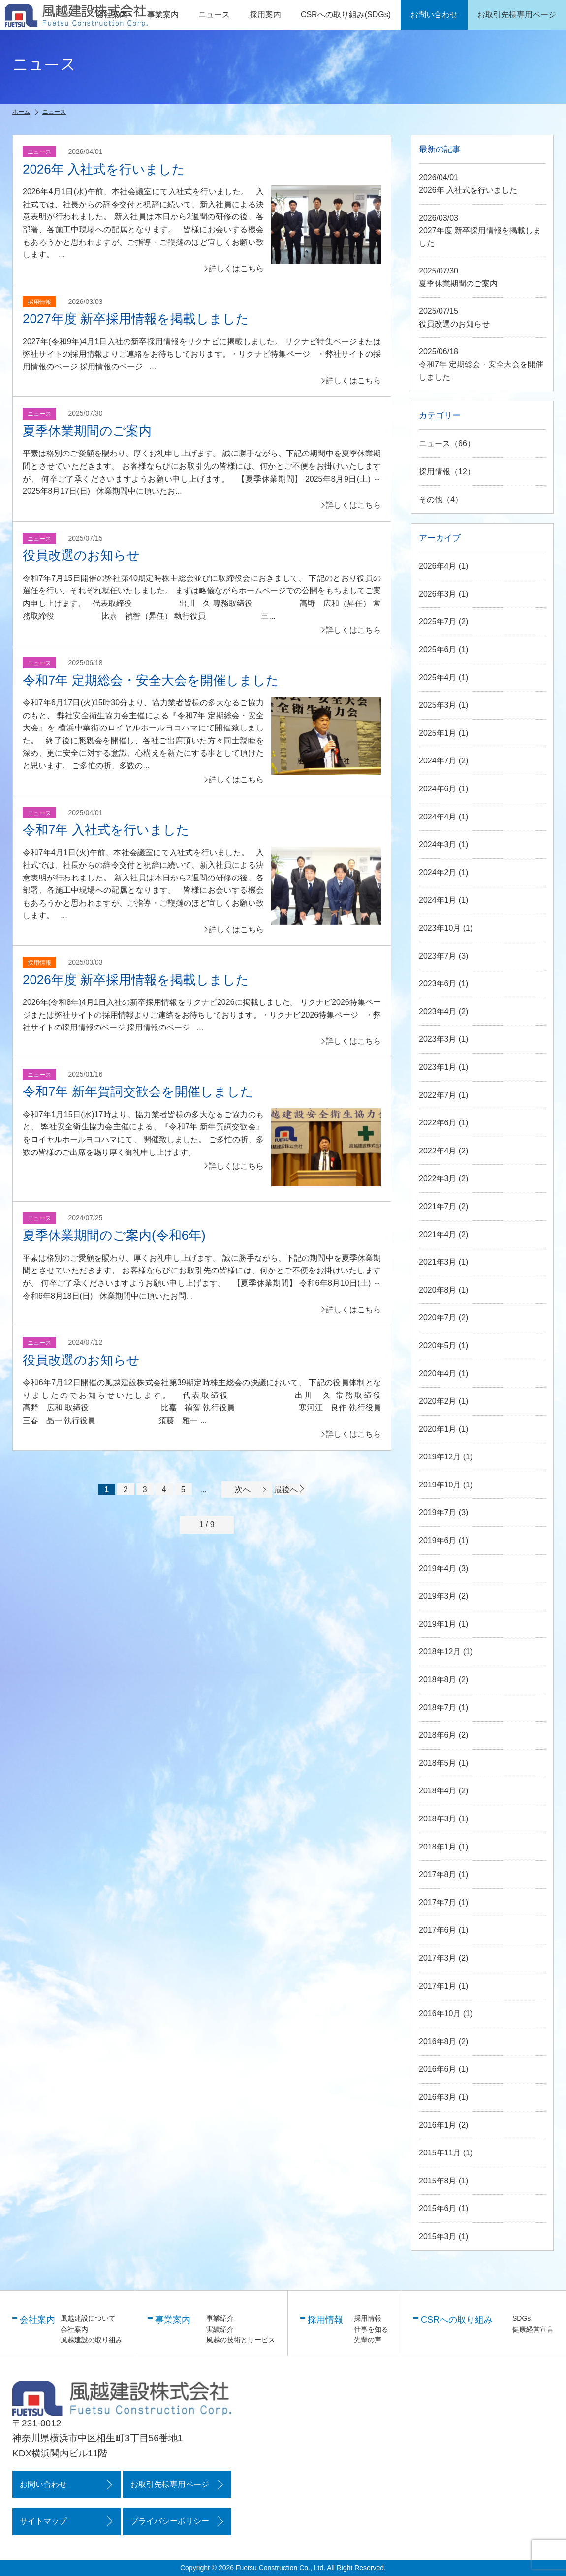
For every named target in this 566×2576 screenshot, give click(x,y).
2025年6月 (438, 649)
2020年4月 (438, 1373)
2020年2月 (438, 1401)
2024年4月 (438, 817)
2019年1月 (438, 1624)
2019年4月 (438, 1568)
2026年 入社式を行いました (104, 169)
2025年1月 (438, 733)
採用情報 (434, 471)
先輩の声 (367, 2340)
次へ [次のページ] (251, 1490)
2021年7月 (438, 1206)
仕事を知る (371, 2329)
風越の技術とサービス (240, 2340)
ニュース (214, 14)
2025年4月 (438, 677)
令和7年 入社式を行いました (106, 829)
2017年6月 (438, 1930)
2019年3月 (438, 1596)
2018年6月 (438, 1735)
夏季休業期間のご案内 (87, 431)
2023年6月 (438, 984)
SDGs (521, 2318)
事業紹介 (220, 2318)
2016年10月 (440, 2014)
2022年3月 (438, 1179)
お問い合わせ (43, 2484)
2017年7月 (438, 1902)
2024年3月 (438, 845)
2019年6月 (438, 1540)
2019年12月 (440, 1457)
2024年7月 (438, 761)
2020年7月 (438, 1318)
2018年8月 (438, 1679)
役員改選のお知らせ (81, 555)
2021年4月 (438, 1234)
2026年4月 (438, 566)
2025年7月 (438, 622)
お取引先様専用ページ (171, 2484)
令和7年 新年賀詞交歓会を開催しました (138, 1091)
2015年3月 (438, 2236)
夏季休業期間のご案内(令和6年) (114, 1235)
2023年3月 (438, 1039)
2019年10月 (440, 1485)
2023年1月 (438, 1067)
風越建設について (88, 2318)
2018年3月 (438, 1819)
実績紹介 (220, 2329)
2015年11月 (440, 2153)
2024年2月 (438, 872)
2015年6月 (438, 2209)
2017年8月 (438, 1875)
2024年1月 (438, 900)
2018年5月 (438, 1763)
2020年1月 (438, 1429)
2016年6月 (438, 2069)
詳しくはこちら (236, 268)
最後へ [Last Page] (290, 1489)
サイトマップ (43, 2521)
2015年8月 (438, 2181)
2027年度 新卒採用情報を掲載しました (136, 318)
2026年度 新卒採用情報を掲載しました (136, 979)
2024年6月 (438, 789)
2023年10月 (440, 928)
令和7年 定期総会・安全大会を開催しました (151, 680)
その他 (430, 499)
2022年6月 (438, 1123)
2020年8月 (438, 1290)
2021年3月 (438, 1262)
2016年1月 (438, 2125)
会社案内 (74, 2329)
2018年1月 (438, 1847)
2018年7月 (438, 1707)
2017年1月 (438, 1986)
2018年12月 (440, 1652)
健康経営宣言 (533, 2329)
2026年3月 (438, 594)
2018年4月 (438, 1791)
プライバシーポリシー (171, 2521)
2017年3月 (438, 1958)
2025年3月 (438, 705)
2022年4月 (438, 1151)
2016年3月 (438, 2097)
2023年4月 (438, 1011)
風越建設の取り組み (92, 2340)
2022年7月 (438, 1095)
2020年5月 (438, 1345)
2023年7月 (438, 956)
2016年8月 (438, 2041)
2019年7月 (438, 1513)
